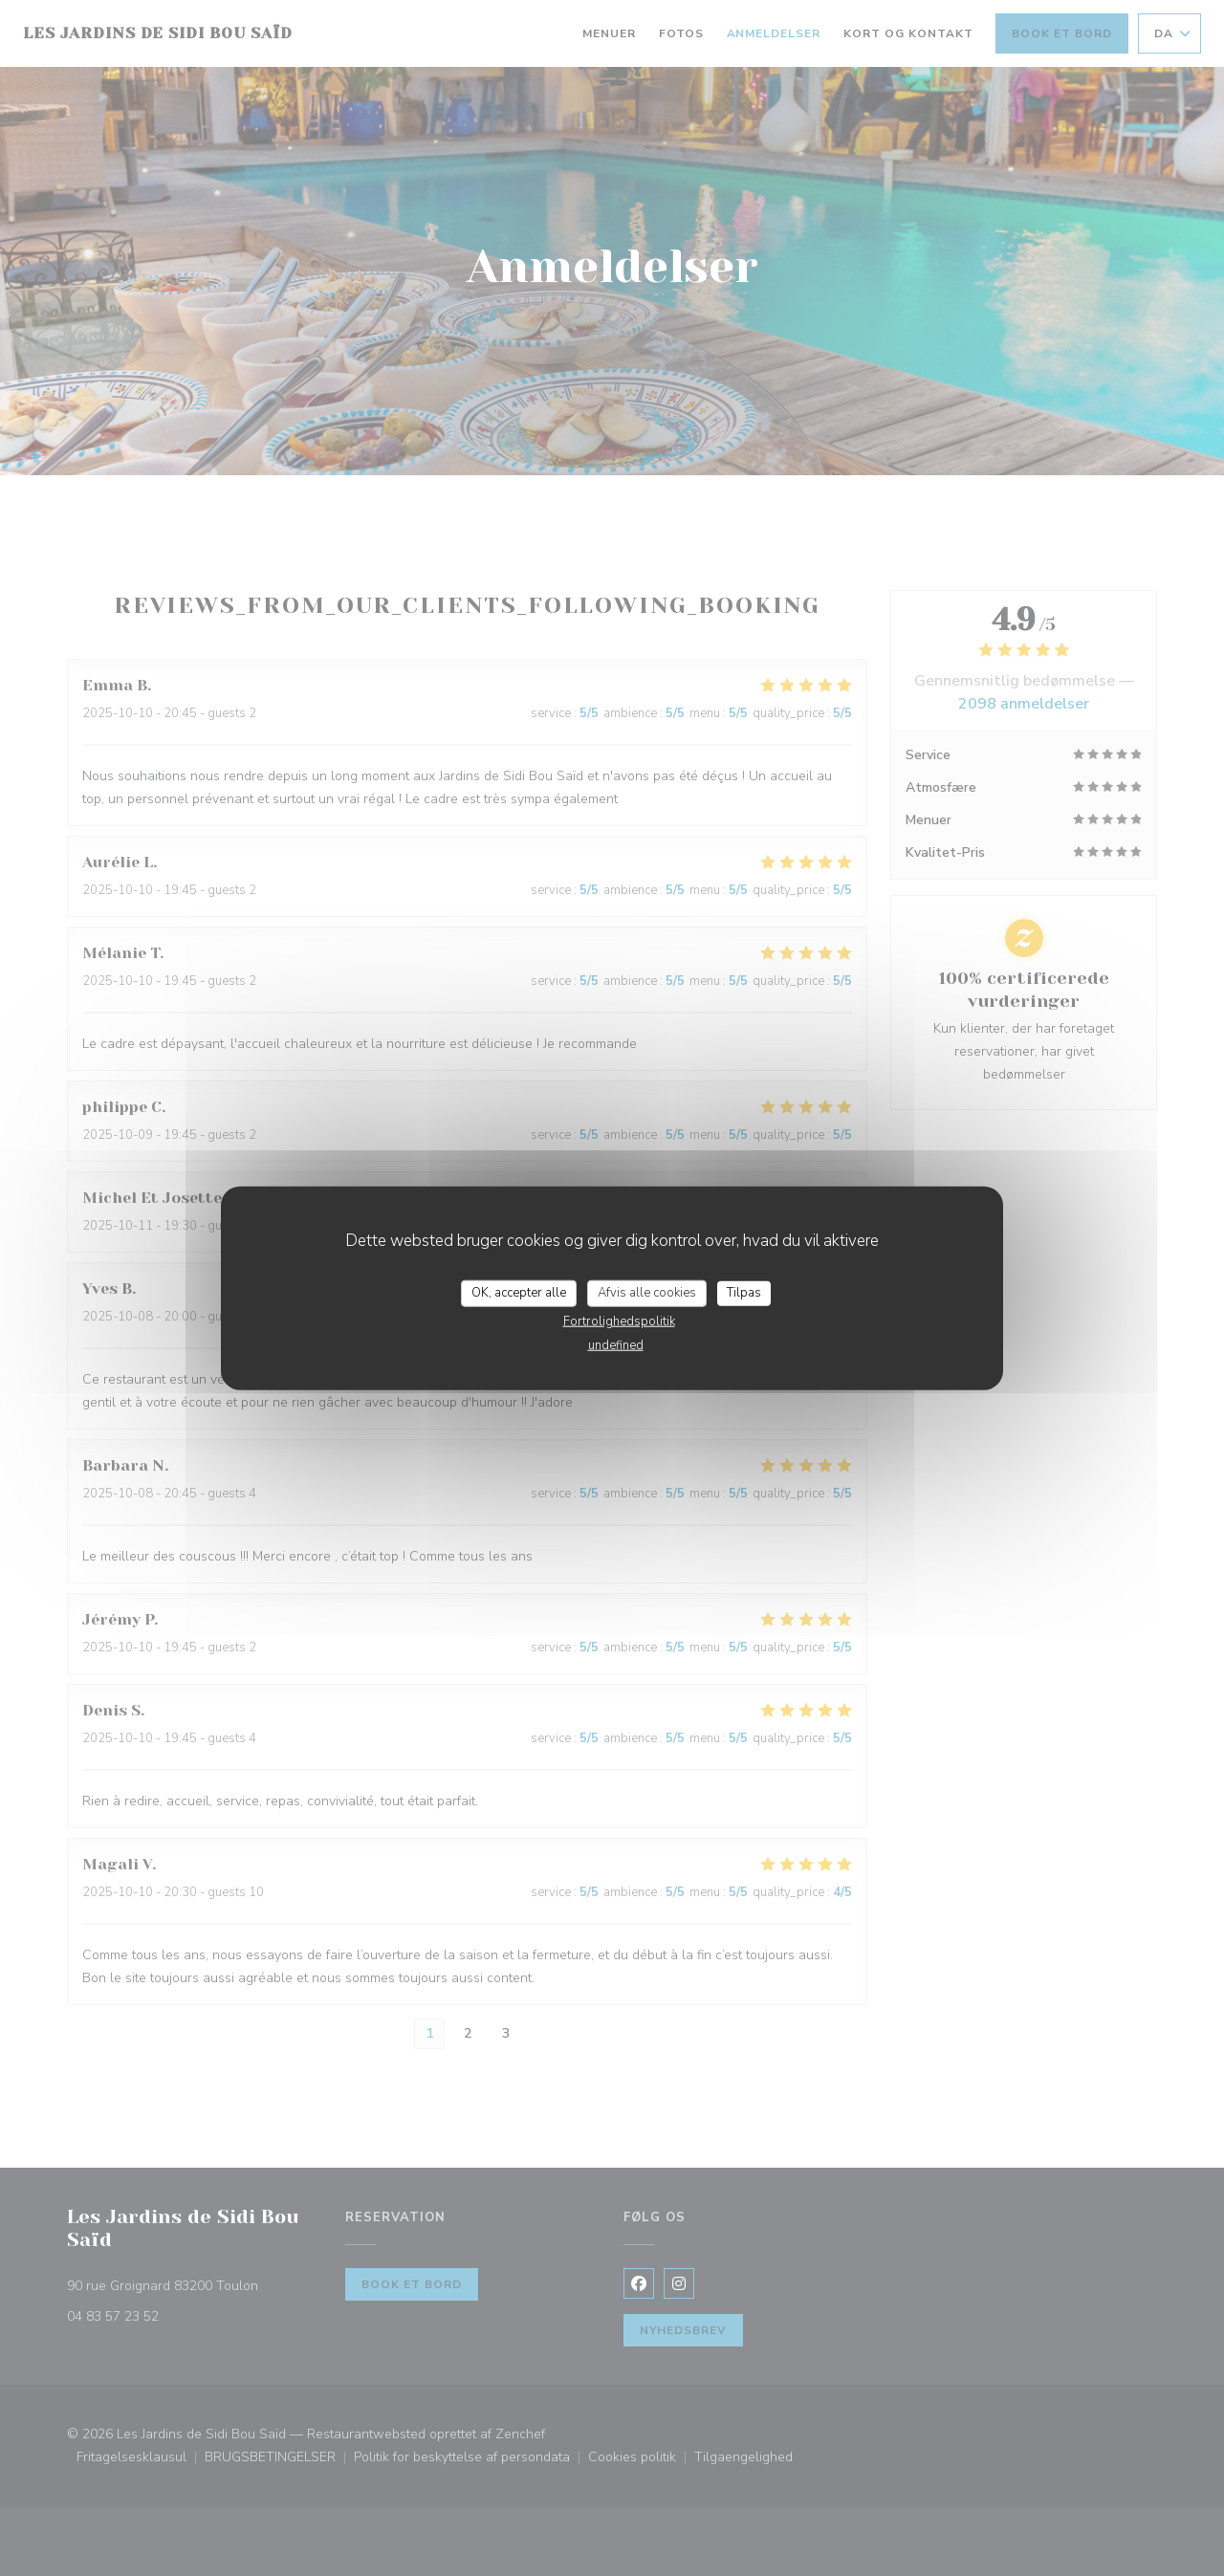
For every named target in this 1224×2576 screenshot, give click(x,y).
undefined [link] (616, 1344)
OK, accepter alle (518, 1292)
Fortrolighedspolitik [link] (619, 1320)
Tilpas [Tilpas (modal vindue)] (744, 1292)
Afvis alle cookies (647, 1292)
